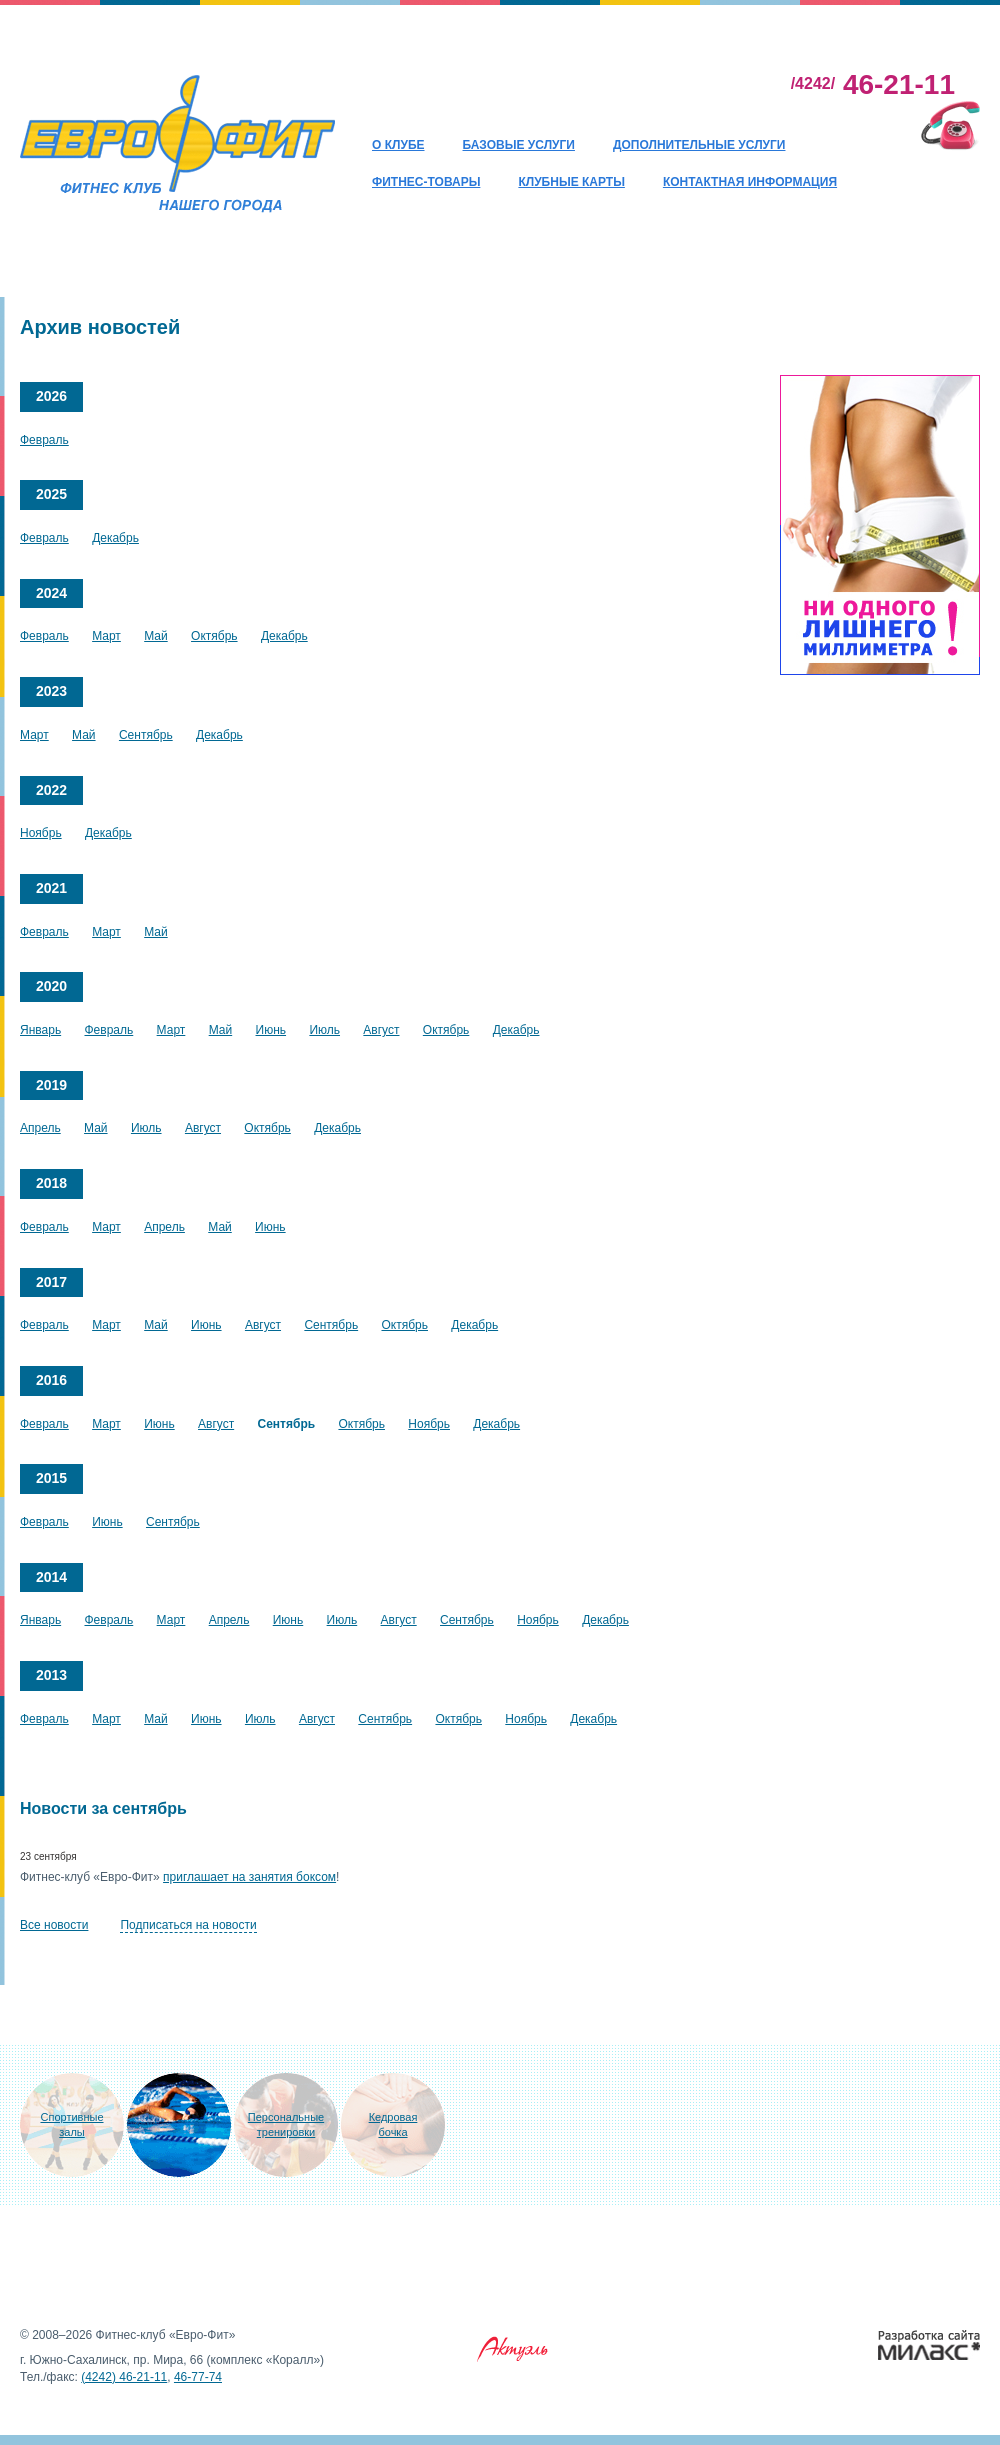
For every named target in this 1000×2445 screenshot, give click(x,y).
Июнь (271, 1030)
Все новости (54, 1925)
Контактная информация (750, 182)
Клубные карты (571, 182)
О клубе (398, 145)
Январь (40, 1030)
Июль (324, 1030)
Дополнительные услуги (699, 145)
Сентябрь (146, 735)
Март (106, 636)
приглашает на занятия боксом (249, 1877)
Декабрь (115, 538)
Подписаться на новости (188, 1925)
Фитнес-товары (426, 182)
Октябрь (214, 636)
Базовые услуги (519, 145)
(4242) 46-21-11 (124, 2377)
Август (381, 1030)
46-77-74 (198, 2377)
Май (156, 636)
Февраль (44, 440)
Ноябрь (41, 833)
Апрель (40, 1128)
